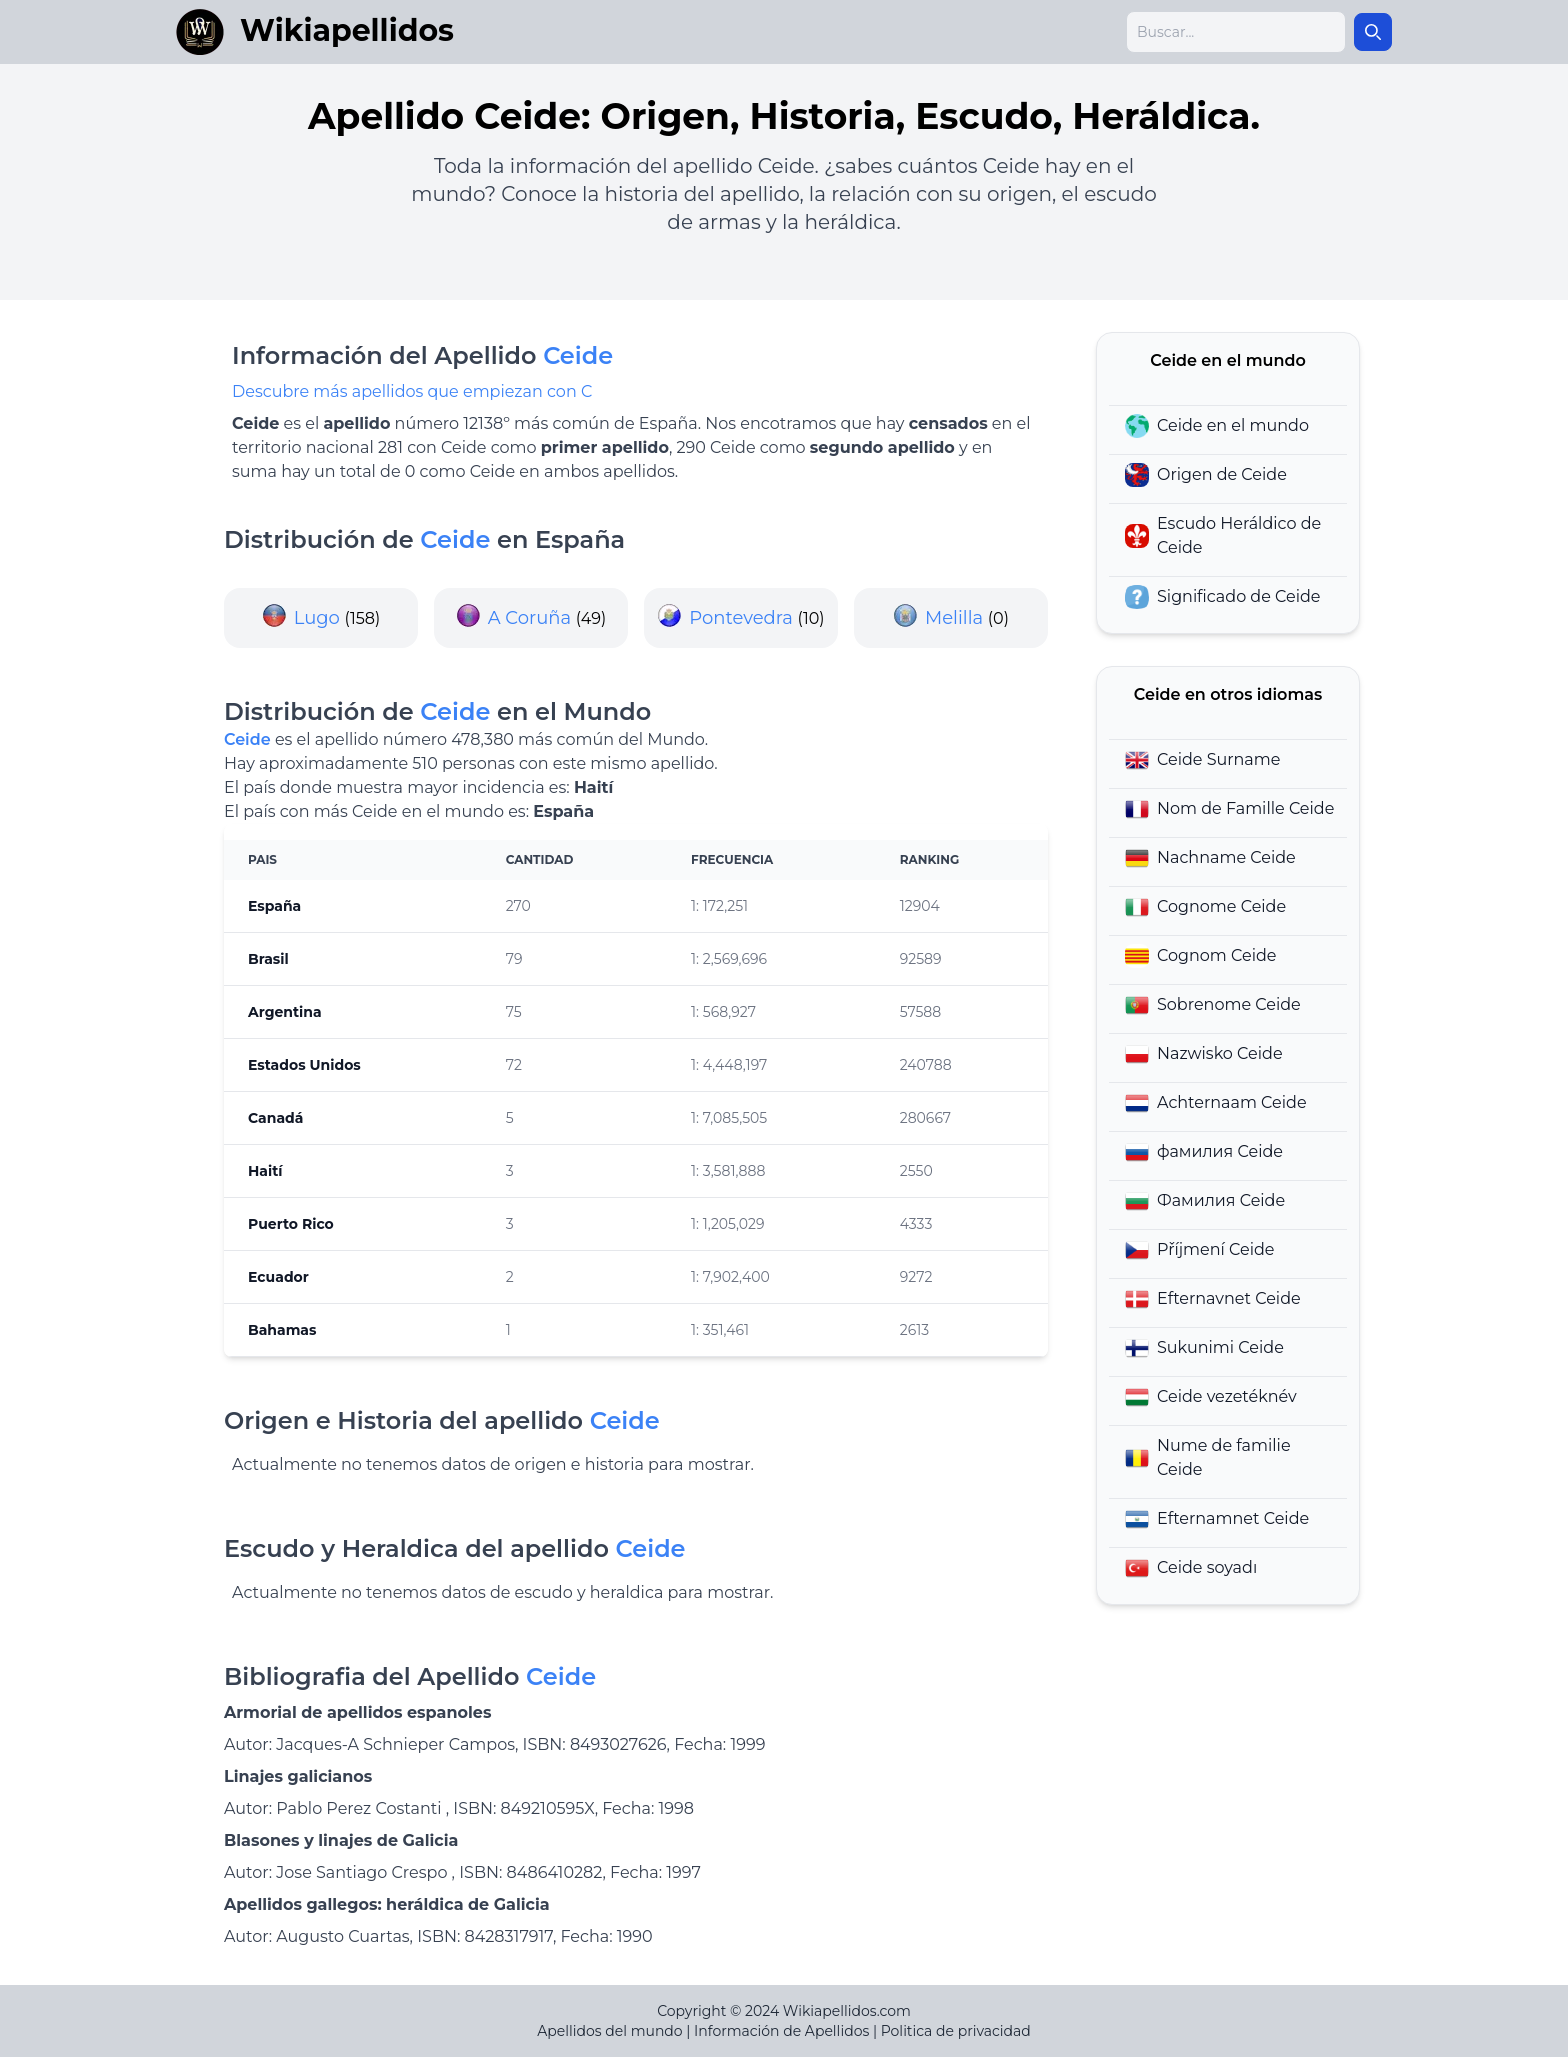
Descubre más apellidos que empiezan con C (412, 391)
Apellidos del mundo (609, 2031)
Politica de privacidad (956, 2031)
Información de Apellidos (781, 2031)
